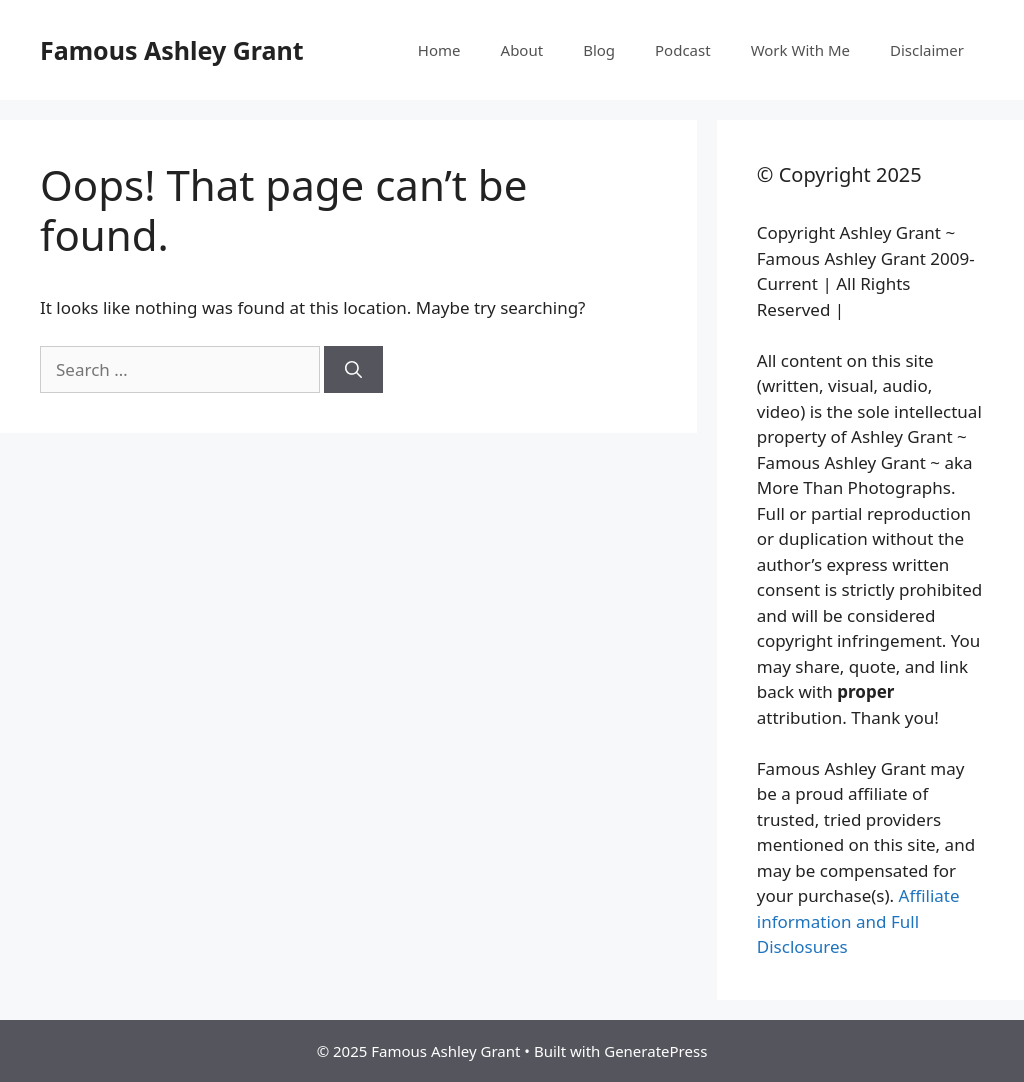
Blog (599, 50)
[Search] (353, 370)
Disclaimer (927, 50)
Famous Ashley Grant (172, 50)
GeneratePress (655, 1051)
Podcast (683, 50)
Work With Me (800, 50)
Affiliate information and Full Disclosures (858, 921)
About (522, 50)
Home (439, 50)
